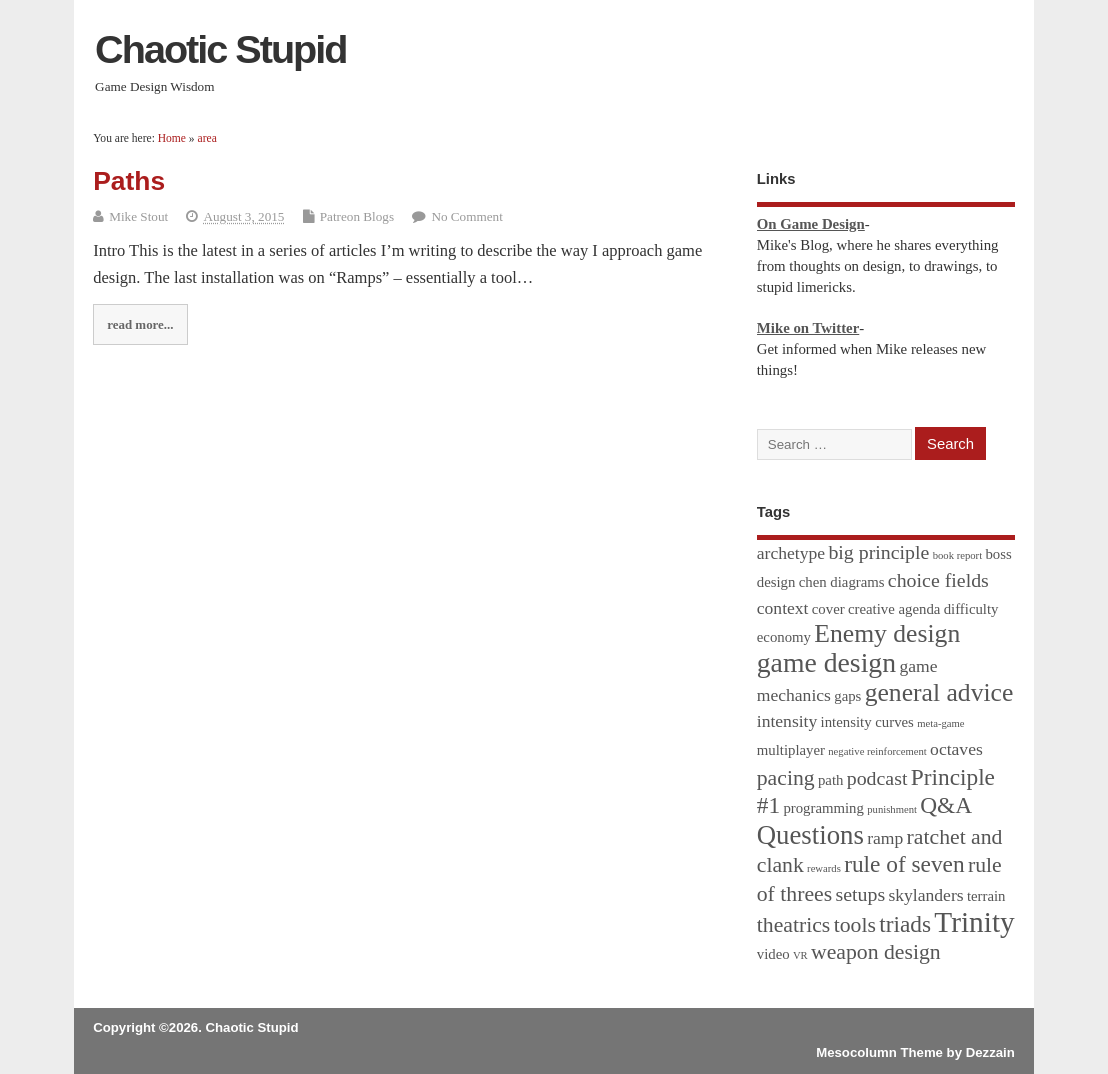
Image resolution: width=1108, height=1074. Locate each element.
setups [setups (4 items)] (860, 894)
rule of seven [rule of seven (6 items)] (904, 864)
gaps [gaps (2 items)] (847, 696)
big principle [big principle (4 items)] (878, 552)
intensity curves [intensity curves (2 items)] (867, 722)
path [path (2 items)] (830, 780)
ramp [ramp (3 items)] (885, 838)
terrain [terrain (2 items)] (986, 896)
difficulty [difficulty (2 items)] (971, 609)
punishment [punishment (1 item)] (892, 809)
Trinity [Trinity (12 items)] (974, 922)
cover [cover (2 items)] (828, 609)
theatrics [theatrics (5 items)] (794, 925)
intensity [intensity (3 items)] (787, 721)
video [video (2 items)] (773, 954)
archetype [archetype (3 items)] (791, 553)
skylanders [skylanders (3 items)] (925, 895)
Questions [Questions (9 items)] (810, 835)
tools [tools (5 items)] (855, 925)
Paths (129, 181)
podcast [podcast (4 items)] (877, 778)
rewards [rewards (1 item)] (824, 868)
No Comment (466, 216)
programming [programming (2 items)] (823, 808)
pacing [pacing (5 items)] (786, 778)
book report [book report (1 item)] (957, 555)
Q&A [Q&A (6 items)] (946, 805)
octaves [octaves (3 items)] (956, 749)
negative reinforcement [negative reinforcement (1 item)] (877, 751)
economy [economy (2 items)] (784, 637)
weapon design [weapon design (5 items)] (876, 952)
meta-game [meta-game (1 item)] (940, 723)
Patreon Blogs (357, 216)
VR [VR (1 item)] (800, 955)
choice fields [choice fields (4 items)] (938, 580)
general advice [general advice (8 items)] (939, 692)
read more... (140, 324)
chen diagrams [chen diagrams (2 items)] (842, 582)
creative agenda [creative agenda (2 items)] (894, 609)
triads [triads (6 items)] (905, 924)
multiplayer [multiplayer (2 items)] (791, 750)
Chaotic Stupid (220, 49)
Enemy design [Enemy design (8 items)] (887, 633)
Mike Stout (138, 216)
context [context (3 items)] (783, 608)
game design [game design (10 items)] (826, 662)
